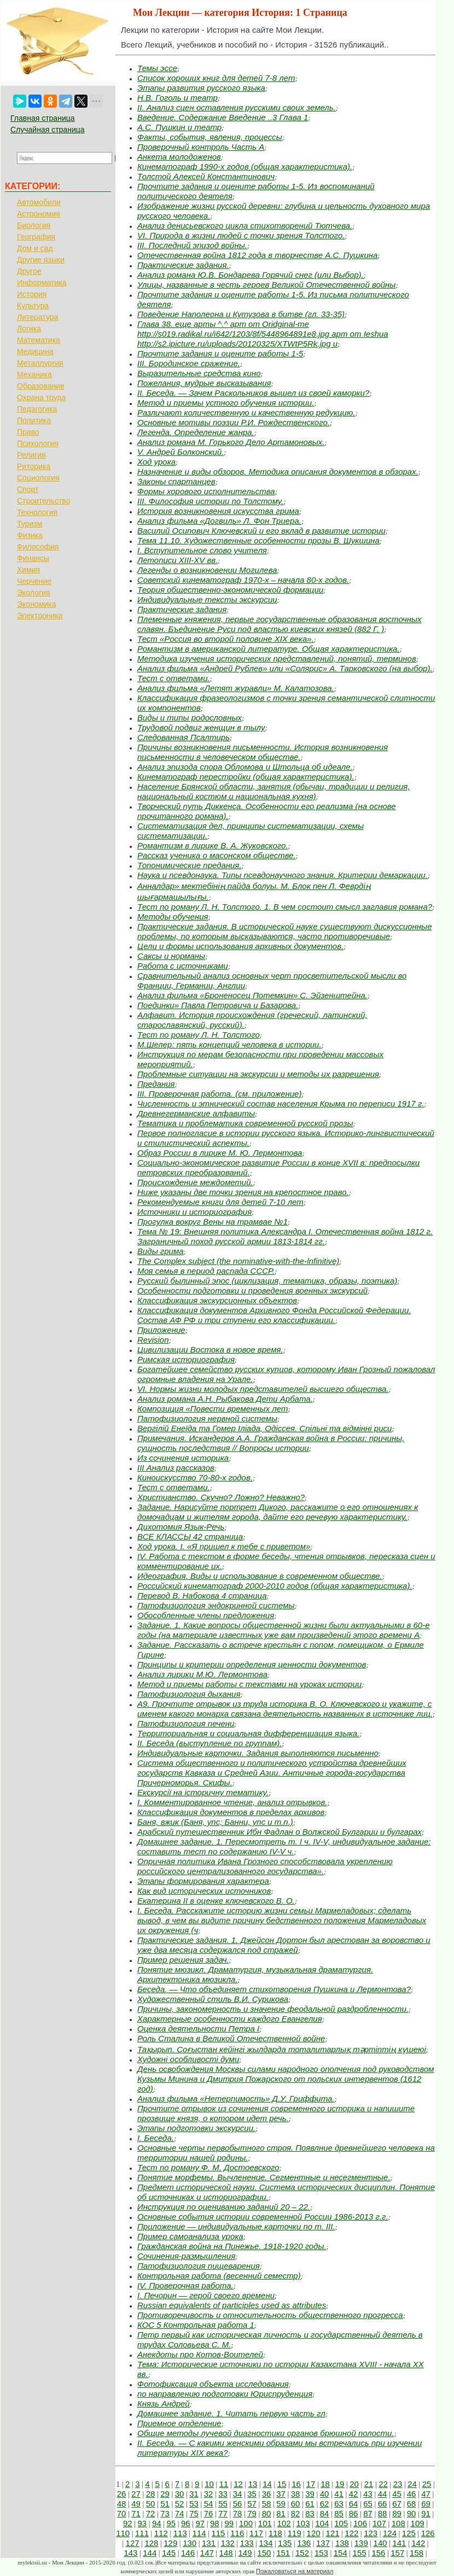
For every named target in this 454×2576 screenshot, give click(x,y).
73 (165, 2513)
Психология (38, 443)
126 (428, 2533)
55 (223, 2503)
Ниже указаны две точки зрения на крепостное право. (243, 1192)
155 (359, 2552)
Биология (33, 225)
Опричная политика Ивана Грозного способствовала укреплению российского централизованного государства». (265, 1866)
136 (304, 2543)
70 (121, 2513)
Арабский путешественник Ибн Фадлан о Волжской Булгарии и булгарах (279, 1831)
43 (367, 2493)
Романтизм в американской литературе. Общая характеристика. (268, 648)
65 (367, 2503)
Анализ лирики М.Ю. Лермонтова (202, 1674)
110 (123, 2533)
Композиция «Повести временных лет (212, 1408)
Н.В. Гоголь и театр (177, 97)
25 (427, 2484)
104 (322, 2523)
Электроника (40, 615)
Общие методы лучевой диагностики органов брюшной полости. (265, 2433)
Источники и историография (194, 1211)
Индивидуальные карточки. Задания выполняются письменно (258, 1753)
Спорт (27, 489)
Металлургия (40, 363)
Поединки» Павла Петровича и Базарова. (217, 1005)
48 (121, 2503)
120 (314, 2533)
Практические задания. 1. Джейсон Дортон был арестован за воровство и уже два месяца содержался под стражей (283, 1944)
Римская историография (186, 1359)
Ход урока (156, 461)
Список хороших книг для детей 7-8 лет (216, 78)
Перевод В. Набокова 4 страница (202, 1595)
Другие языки (41, 259)
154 (340, 2552)
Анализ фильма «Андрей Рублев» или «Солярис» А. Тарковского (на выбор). (285, 668)
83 (310, 2513)
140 (380, 2543)
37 (281, 2493)
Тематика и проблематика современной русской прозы (245, 1123)
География (36, 236)
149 (245, 2552)
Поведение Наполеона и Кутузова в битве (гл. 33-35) (241, 314)
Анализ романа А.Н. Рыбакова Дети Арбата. (225, 1398)
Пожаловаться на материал (294, 2571)
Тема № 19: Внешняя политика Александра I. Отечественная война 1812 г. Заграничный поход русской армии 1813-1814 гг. (285, 1236)
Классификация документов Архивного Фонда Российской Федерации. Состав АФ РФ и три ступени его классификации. (274, 1315)
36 (266, 2493)
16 (296, 2484)
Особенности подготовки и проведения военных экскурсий (252, 1290)
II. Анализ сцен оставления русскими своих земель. (236, 107)
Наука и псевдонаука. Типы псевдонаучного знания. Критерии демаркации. (282, 875)
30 (179, 2493)
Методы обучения (172, 916)
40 (324, 2493)
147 (207, 2552)
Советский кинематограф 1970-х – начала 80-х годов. (243, 579)
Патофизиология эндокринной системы (216, 1605)
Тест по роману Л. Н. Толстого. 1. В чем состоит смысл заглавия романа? (284, 906)
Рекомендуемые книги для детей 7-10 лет (220, 1202)
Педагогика (37, 409)
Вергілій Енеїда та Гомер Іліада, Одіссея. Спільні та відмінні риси (264, 1428)
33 (223, 2493)
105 (341, 2523)
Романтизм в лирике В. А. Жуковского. (212, 845)
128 (151, 2543)
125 (409, 2533)
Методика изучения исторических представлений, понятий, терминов (276, 658)
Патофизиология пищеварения (198, 2265)
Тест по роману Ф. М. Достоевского (208, 2167)
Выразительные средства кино (199, 373)
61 (310, 2503)
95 (171, 2523)
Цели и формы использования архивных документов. (240, 946)
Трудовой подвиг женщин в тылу (201, 727)
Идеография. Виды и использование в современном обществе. (259, 1575)
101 (265, 2523)
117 (256, 2533)
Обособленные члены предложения (205, 1615)
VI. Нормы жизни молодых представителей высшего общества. (263, 1389)
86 (353, 2513)
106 (360, 2523)
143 (130, 2552)
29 (165, 2493)
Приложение (161, 1329)
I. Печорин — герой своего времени (206, 2295)
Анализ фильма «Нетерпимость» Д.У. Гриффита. (236, 2098)
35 (252, 2493)
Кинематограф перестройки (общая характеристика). (245, 776)
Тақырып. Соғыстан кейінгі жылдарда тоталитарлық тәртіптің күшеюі (281, 2049)
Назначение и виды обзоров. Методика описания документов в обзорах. (277, 471)
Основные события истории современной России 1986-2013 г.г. (262, 2216)
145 (169, 2552)
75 (194, 2513)
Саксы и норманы (171, 956)
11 (224, 2484)
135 (285, 2543)
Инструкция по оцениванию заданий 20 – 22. (223, 2206)
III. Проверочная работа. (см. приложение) (219, 1093)
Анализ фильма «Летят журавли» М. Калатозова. (235, 688)
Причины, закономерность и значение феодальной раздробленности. (273, 2008)
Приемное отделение (179, 2423)
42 (353, 2493)
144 (149, 2552)
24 (412, 2484)
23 (398, 2484)
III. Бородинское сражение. (188, 363)
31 (194, 2493)
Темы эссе (157, 68)
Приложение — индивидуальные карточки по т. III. (236, 2226)
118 (275, 2533)
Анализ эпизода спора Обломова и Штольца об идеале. (245, 766)
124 (390, 2533)
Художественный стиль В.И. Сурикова (212, 1999)
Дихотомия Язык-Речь (180, 1526)
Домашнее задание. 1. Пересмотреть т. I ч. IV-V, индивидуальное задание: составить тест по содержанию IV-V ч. (284, 1846)
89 (396, 2513)
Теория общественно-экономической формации (230, 589)
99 (229, 2523)
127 (132, 2543)
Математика (38, 340)
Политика (34, 420)
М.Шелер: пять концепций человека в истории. (229, 1044)
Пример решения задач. (183, 1959)
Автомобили (39, 202)
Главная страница (42, 118)
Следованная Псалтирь (183, 737)
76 (208, 2513)
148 (226, 2552)
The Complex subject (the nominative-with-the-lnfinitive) (238, 1261)
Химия (28, 569)
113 (180, 2533)
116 (237, 2533)
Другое (29, 271)
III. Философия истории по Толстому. (210, 501)
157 (397, 2552)
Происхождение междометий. (195, 1182)
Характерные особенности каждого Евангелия (229, 2018)
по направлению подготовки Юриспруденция (224, 2393)
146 (188, 2552)
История (31, 294)
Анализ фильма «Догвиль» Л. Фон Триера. (219, 520)
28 (150, 2493)
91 (425, 2513)
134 (266, 2543)
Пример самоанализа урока (190, 2236)
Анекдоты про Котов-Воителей (200, 2354)
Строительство (43, 500)
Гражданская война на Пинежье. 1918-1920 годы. (232, 2246)
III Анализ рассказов (175, 1467)
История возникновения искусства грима (218, 511)
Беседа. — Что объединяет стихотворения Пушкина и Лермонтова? (274, 1989)
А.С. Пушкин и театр (179, 127)
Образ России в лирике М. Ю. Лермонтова (219, 1152)
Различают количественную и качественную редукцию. (246, 412)
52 (179, 2503)
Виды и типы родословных (189, 717)
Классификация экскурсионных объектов (217, 1300)
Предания (156, 1083)
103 (303, 2523)
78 (237, 2513)
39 (310, 2493)
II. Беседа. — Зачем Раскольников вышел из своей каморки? (253, 392)
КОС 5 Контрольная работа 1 (195, 2324)
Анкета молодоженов (179, 156)
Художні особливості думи (188, 2059)
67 (396, 2503)
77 (223, 2513)
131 (209, 2543)
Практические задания (181, 609)
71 (136, 2513)
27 (136, 2493)
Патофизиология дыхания (188, 1694)
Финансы (33, 558)
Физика (30, 535)
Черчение (34, 581)
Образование (41, 386)
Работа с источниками (182, 965)
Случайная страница (47, 129)
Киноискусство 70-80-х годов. (195, 1477)
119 (294, 2533)
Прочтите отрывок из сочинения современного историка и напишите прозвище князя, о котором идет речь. (276, 2113)
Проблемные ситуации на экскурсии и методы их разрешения (258, 1074)
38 (295, 2493)
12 (238, 2484)
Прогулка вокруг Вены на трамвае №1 (212, 1221)
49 (136, 2503)
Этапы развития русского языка (201, 87)
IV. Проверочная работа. (185, 2285)
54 (208, 2503)
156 (378, 2552)
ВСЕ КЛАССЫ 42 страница (190, 1536)
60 (295, 2503)
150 (264, 2552)
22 (383, 2484)
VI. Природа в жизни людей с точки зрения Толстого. (241, 235)
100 (246, 2523)
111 (142, 2533)
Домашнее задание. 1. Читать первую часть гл (231, 2413)
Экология (33, 592)
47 (425, 2493)
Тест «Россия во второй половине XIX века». (225, 638)
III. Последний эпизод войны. (192, 245)
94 (156, 2523)
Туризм (29, 523)
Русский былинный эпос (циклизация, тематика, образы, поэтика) (267, 1280)
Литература (37, 317)
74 (179, 2513)
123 (370, 2533)
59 (281, 2503)
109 (417, 2523)
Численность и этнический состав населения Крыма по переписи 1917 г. (280, 1103)
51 (165, 2503)
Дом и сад (35, 248)
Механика (34, 374)
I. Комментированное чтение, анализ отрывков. (232, 1802)
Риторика (33, 466)
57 (252, 2503)
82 (295, 2513)
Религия (31, 454)
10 (209, 2484)
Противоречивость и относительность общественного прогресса (270, 2315)
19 (340, 2484)
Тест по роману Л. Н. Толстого (198, 1034)
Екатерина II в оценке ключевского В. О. (216, 1900)
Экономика (36, 604)
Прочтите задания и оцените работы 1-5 (220, 353)
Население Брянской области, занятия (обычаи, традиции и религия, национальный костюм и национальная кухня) (273, 791)
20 (354, 2484)
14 (267, 2484)
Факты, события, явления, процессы (209, 137)
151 (283, 2552)
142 (418, 2543)
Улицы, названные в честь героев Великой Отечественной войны (266, 284)
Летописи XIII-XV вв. (177, 560)
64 (353, 2503)
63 (339, 2503)
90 (411, 2513)
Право (28, 432)
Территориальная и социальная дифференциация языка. (248, 1733)
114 (199, 2533)
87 (367, 2513)
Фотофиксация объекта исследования (213, 2383)
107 (379, 2523)
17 (311, 2484)
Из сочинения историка (183, 1457)
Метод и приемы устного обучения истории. (225, 402)
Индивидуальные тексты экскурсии (207, 599)
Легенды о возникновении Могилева (207, 570)
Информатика (41, 282)
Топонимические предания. (189, 865)
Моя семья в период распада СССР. (206, 1270)
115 (218, 2533)
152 (302, 2552)
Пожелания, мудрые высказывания (204, 383)
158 (416, 2552)
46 (411, 2493)
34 (237, 2493)
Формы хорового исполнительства (206, 491)
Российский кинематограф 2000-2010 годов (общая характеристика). (274, 1585)
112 (161, 2533)
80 (266, 2513)
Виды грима (160, 1251)
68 (411, 2503)
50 (150, 2503)
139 (361, 2543)
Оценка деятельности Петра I (198, 2028)
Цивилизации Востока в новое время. (210, 1349)
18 (325, 2484)
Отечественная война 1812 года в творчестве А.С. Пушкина (257, 255)
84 (324, 2513)
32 (208, 2493)
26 (121, 2493)
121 (332, 2533)
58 (266, 2503)
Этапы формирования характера (203, 1881)
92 (127, 2523)
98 (214, 2523)
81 (281, 2513)
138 (342, 2543)
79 (252, 2513)
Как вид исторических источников (204, 1890)
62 (324, 2503)
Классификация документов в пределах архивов (230, 1812)
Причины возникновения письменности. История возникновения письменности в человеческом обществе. (262, 752)
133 (247, 2543)
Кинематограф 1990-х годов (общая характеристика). (244, 166)
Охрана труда (41, 397)
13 (253, 2484)
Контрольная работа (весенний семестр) (219, 2275)
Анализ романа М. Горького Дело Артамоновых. (230, 442)
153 (321, 2552)
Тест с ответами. (173, 678)
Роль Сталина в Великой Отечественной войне (231, 2038)
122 (351, 2533)
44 (382, 2493)
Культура (33, 305)
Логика (29, 328)
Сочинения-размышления (186, 2256)
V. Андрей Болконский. (180, 451)
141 (399, 2543)
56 (237, 2503)
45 (396, 2493)
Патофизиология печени (185, 1723)
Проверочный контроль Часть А (200, 146)
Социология (38, 477)
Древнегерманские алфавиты (196, 1113)
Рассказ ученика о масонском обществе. (216, 855)
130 (189, 2543)
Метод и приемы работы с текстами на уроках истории (249, 1684)
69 (425, 2503)
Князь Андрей (163, 2403)
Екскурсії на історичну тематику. (203, 1792)
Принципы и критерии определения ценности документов (251, 1664)
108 (398, 2523)
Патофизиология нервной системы (207, 1418)
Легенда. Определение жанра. (195, 432)
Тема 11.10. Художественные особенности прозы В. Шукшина (258, 540)
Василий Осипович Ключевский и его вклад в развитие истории (261, 530)
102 (284, 2523)
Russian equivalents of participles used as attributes (231, 2305)
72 (150, 2513)
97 (200, 2523)
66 (382, 2503)
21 (369, 2484)
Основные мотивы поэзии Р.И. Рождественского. (233, 422)
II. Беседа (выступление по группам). (209, 1743)
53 (194, 2503)
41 (339, 2493)
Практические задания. (183, 265)
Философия (38, 546)
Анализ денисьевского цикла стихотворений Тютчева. (244, 225)
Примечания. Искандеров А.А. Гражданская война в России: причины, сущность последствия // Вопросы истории (270, 1443)
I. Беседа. (155, 2137)
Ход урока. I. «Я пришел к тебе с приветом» (223, 1546)
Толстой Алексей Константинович (206, 176)
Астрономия (38, 213)
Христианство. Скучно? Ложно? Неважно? (221, 1497)
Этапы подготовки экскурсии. (196, 2128)
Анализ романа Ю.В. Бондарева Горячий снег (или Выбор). (250, 274)
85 (339, 2513)
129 (170, 2543)
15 (282, 2484)
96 (185, 2523)
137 (323, 2543)
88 (382, 2513)
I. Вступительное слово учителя (202, 550)
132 (228, 2543)
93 (142, 2523)
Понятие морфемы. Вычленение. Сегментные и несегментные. (264, 2177)
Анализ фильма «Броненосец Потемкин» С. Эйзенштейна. (252, 995)
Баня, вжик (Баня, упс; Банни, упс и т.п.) (215, 1821)
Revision (153, 1339)
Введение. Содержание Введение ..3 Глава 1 (222, 117)
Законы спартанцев (176, 481)
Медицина (35, 351)
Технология (37, 512)
